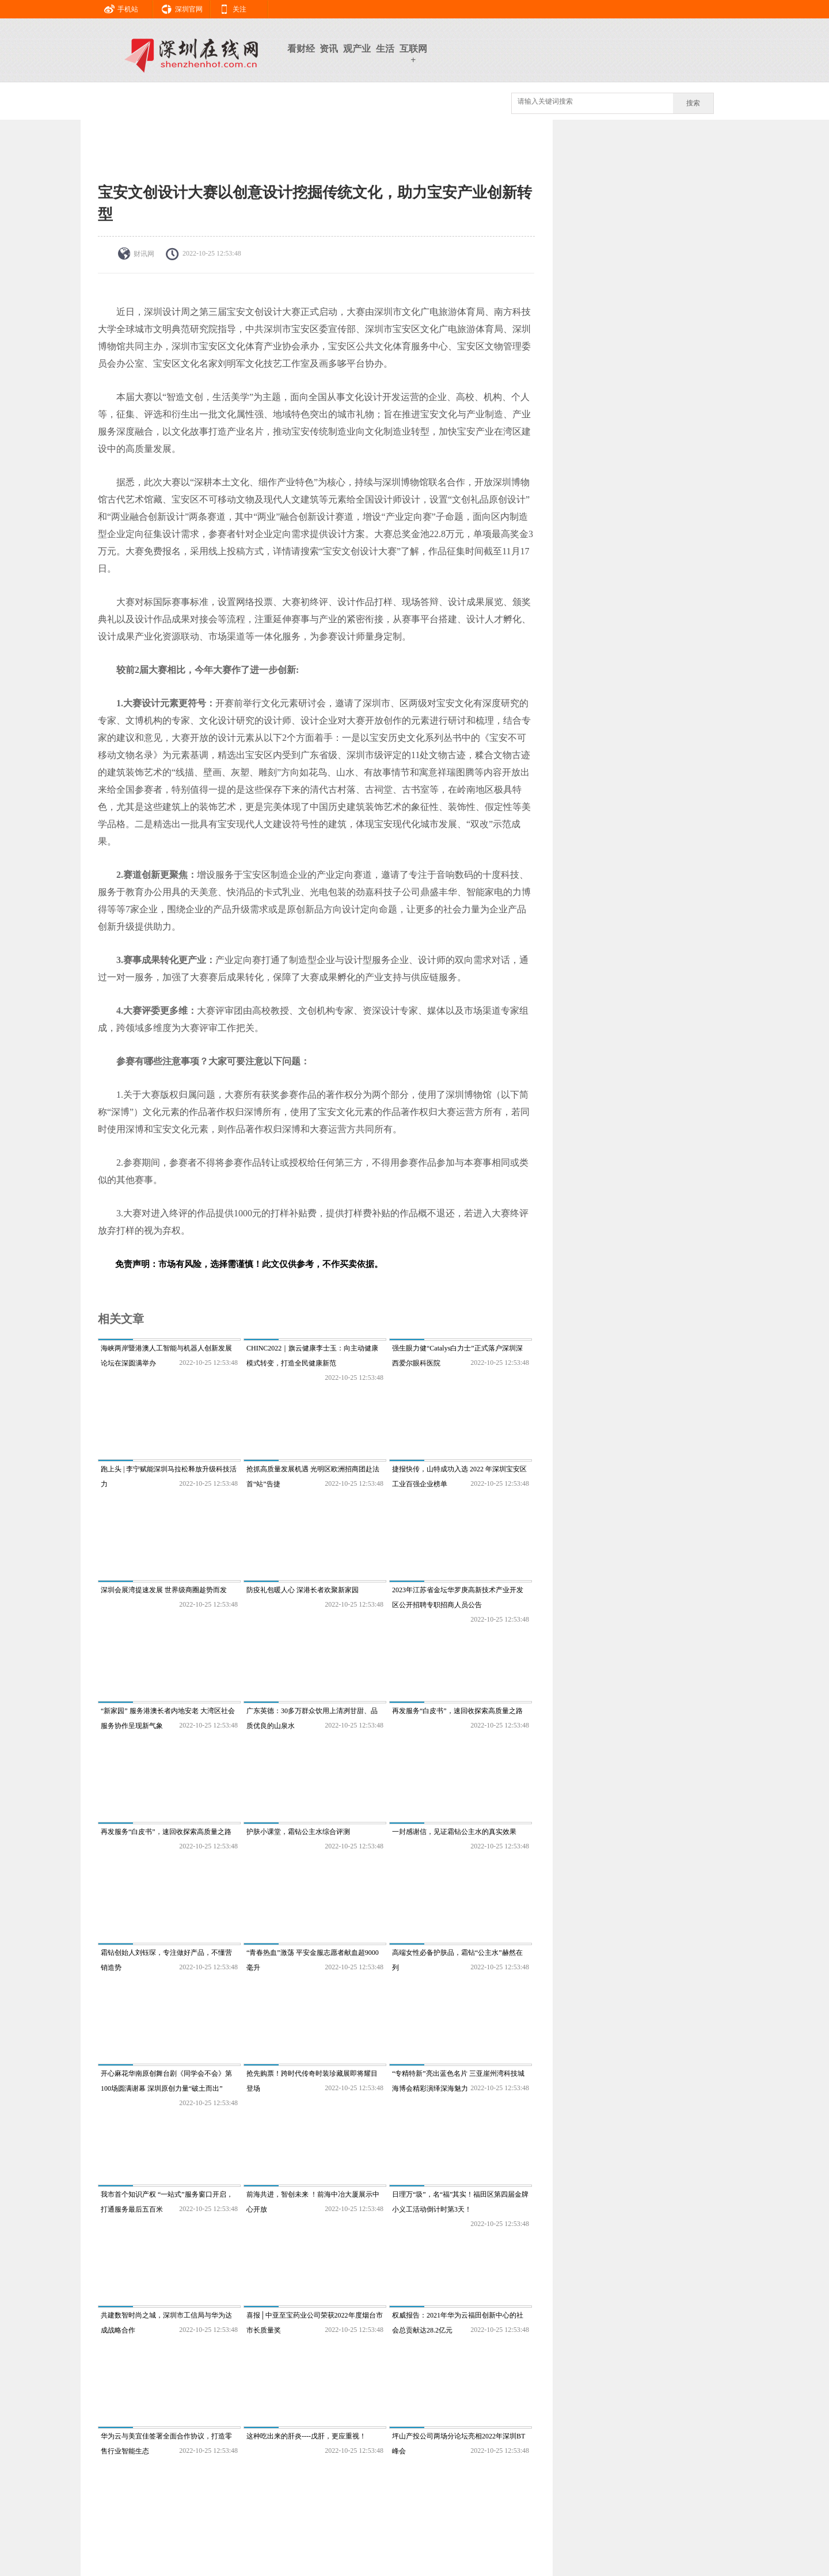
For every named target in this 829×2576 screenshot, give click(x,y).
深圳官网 (178, 7)
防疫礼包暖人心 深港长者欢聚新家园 (302, 1590)
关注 (228, 7)
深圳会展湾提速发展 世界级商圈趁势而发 (164, 1590)
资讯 (329, 49)
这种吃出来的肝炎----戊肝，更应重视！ (306, 2436)
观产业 (357, 49)
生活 (385, 49)
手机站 (117, 7)
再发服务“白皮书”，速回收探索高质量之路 (457, 1711)
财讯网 (144, 254)
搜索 (693, 103)
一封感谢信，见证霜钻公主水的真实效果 (454, 1832)
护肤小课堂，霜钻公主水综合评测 (298, 1832)
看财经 (301, 49)
